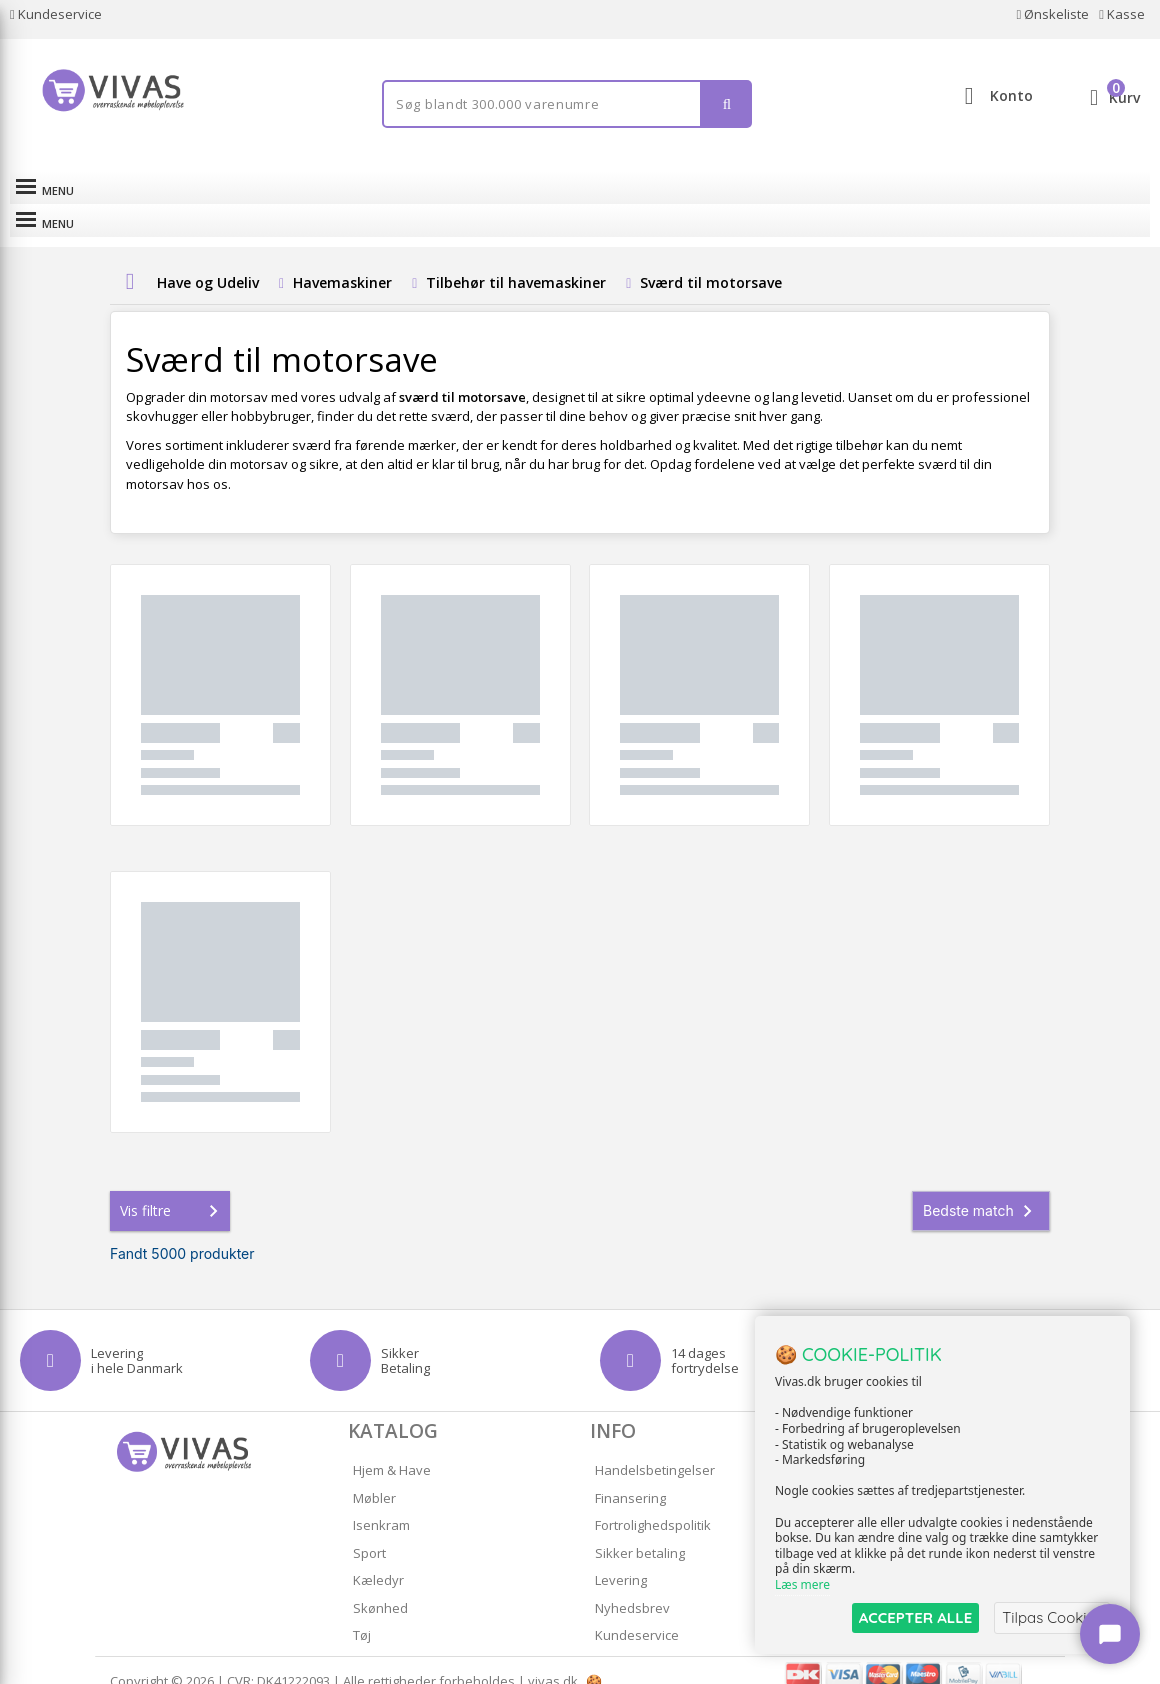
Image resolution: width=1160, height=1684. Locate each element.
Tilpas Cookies (1052, 1617)
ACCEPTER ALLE (915, 1617)
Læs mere (802, 1585)
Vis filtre (173, 1189)
